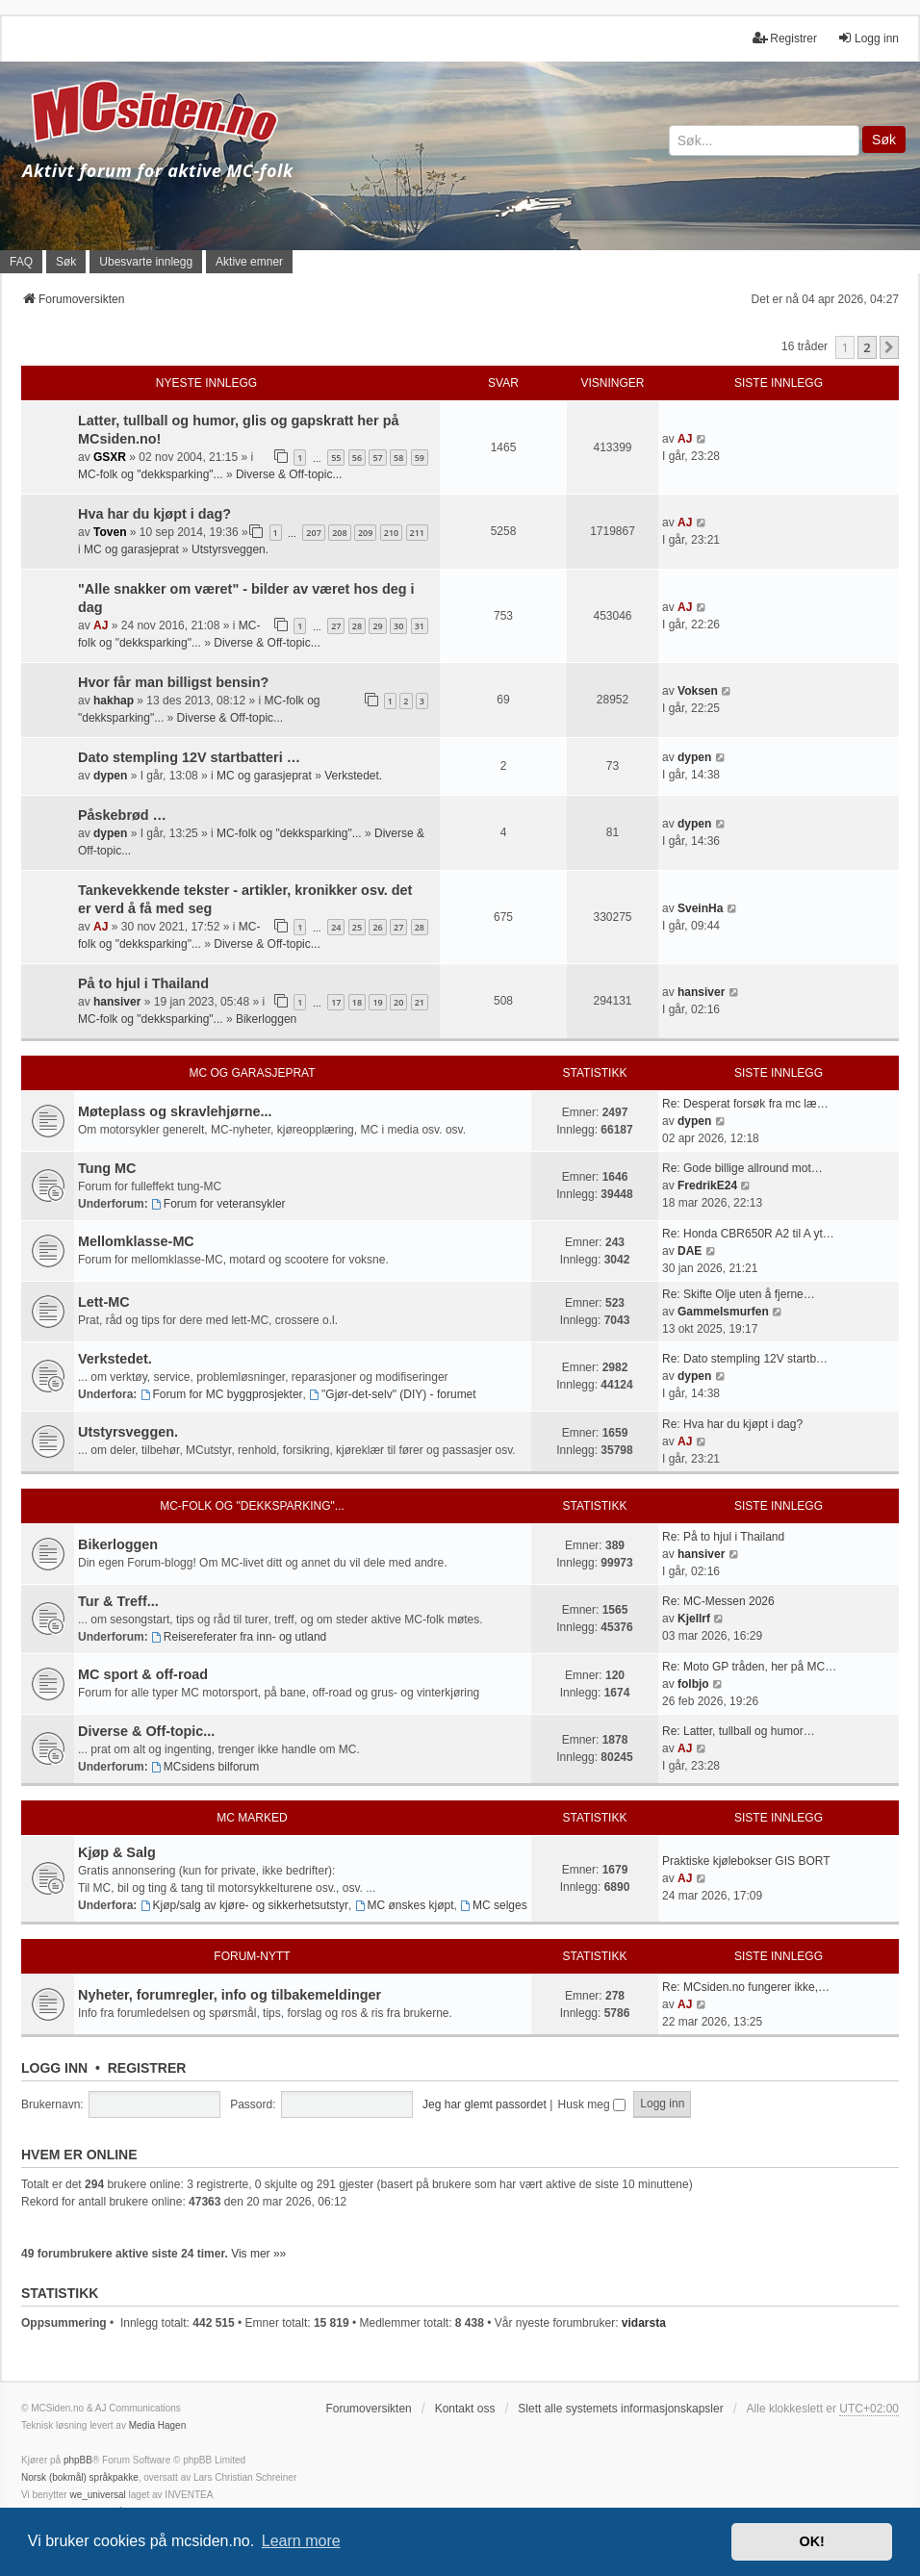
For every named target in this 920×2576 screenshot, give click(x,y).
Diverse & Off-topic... (289, 474)
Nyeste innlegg (206, 383)
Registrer (147, 2068)
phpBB (78, 2460)
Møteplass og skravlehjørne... (175, 1111)
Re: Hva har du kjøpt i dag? (732, 1424)
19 (377, 1002)
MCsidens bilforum (205, 1766)
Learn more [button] (301, 2541)
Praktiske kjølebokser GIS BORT (746, 1861)
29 (377, 626)
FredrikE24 (707, 1185)
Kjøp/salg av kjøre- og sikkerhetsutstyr (244, 1905)
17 (336, 1002)
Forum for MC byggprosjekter (222, 1394)
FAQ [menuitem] (21, 261)
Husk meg (592, 2104)
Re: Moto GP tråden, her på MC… (749, 1666)
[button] (889, 347)
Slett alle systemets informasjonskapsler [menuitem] (620, 2408)
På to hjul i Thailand (143, 983)
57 (377, 457)
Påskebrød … (122, 815)
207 (313, 532)
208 (339, 532)
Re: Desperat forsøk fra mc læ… (745, 1103)
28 (357, 626)
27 (336, 626)
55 (336, 457)
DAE (689, 1251)
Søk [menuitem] (66, 261)
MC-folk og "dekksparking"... (150, 474)
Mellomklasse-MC (136, 1241)
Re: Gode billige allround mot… (742, 1168)
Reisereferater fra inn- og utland (238, 1637)
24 (336, 927)
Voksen (697, 691)
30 (398, 626)
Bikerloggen (266, 1019)
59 (419, 457)
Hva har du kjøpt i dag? (154, 514)
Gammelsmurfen (723, 1311)
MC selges (493, 1905)
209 (365, 532)
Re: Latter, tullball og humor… (738, 1731)
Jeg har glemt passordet (484, 2104)
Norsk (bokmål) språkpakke (80, 2477)
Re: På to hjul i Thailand (723, 1536)
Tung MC (107, 1168)
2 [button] (866, 347)
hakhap (113, 700)
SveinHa (700, 908)
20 (398, 1002)
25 (357, 927)
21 (419, 1002)
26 (377, 927)
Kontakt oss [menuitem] (465, 2408)
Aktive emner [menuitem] (249, 261)
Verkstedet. (353, 775)
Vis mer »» (258, 2253)
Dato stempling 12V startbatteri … (189, 757)
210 (391, 532)
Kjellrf (693, 1618)
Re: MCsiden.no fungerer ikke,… (746, 1987)
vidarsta (644, 2323)
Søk (884, 139)
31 (419, 626)
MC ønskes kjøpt (404, 1905)
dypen (110, 775)
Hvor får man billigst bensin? (173, 682)
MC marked (252, 1817)
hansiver (117, 1001)
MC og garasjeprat (131, 549)
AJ (684, 439)
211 (417, 532)
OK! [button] (811, 2541)
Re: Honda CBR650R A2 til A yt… (748, 1233)
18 (357, 1002)
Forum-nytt (252, 1956)
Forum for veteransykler (218, 1204)
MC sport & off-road (143, 1674)
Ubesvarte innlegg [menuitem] (145, 261)
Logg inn (54, 2068)
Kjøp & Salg (117, 1852)
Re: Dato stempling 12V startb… (745, 1358)
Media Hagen (157, 2425)
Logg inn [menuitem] (868, 38)
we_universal (97, 2494)
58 (398, 457)
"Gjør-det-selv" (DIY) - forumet (392, 1394)
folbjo (693, 1684)
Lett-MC (104, 1302)
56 (357, 457)
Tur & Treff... (118, 1601)
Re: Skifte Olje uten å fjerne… (738, 1294)
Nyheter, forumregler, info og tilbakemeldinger (229, 1994)
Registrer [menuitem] (785, 38)
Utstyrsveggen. (230, 549)
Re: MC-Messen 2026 (718, 1601)
